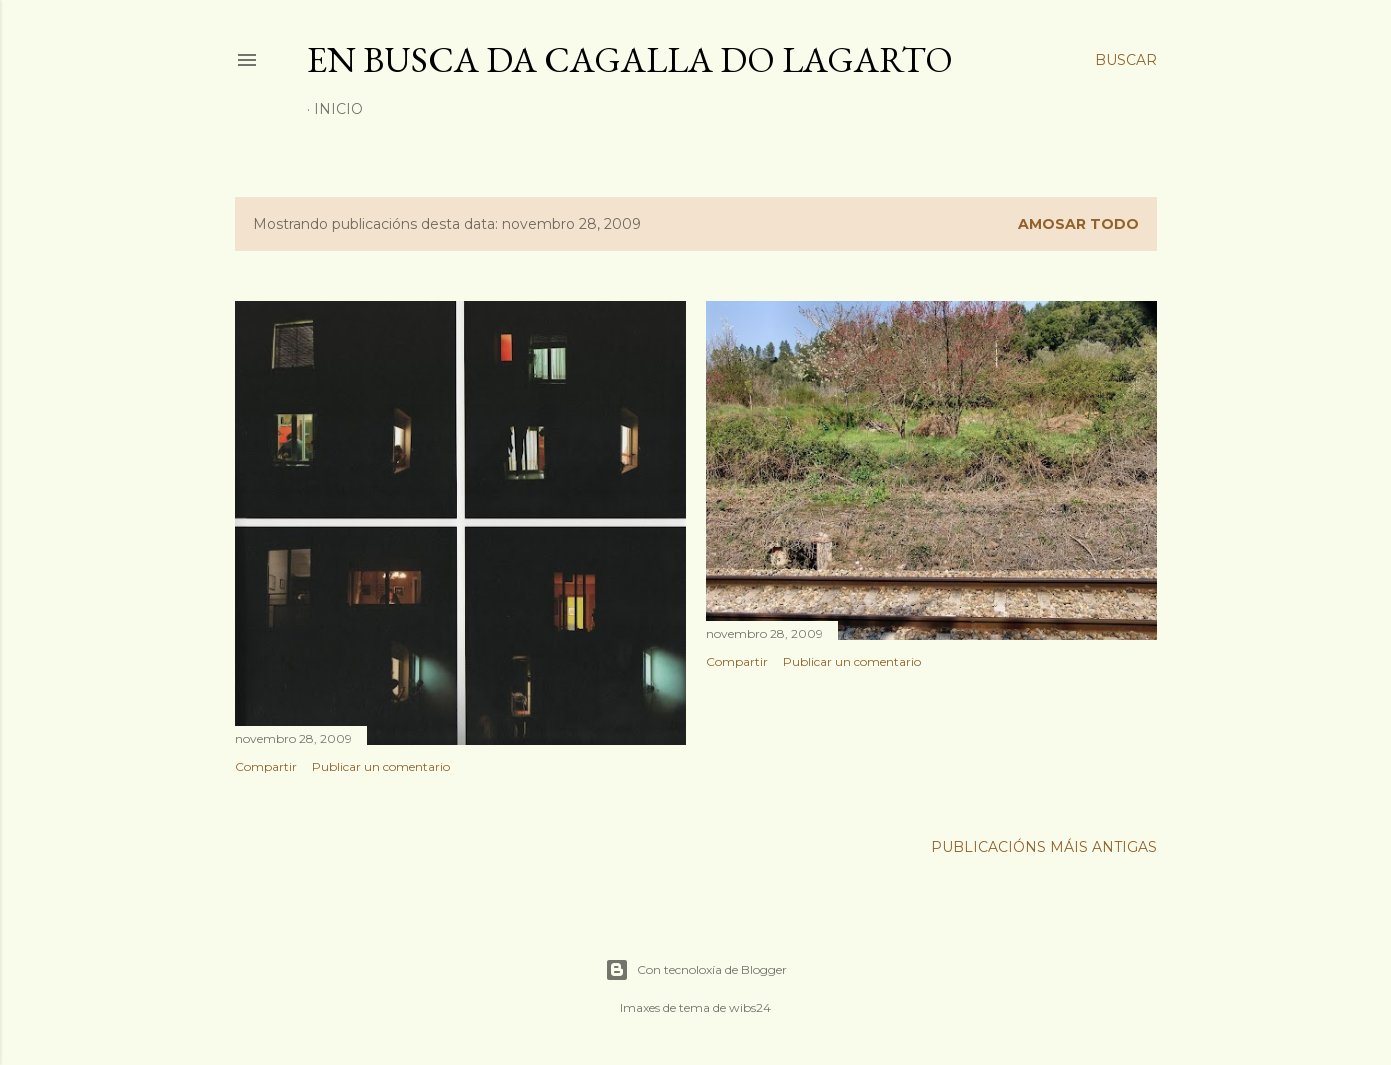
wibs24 (750, 1007)
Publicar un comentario (381, 766)
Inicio (338, 109)
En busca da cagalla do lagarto (630, 59)
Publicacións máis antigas (1044, 847)
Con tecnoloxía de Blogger (696, 970)
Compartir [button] (266, 766)
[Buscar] (1126, 60)
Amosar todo (1078, 224)
